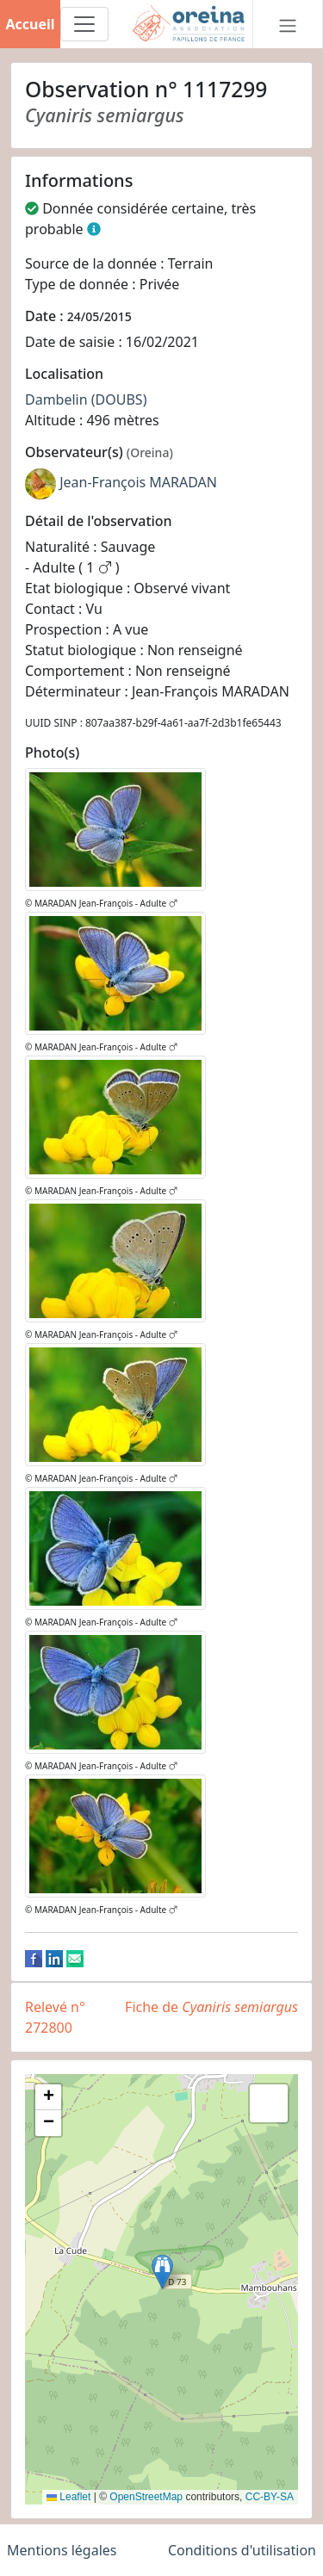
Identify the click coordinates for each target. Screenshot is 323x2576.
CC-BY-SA (269, 2497)
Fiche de (211, 2006)
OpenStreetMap (146, 2497)
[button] (162, 2271)
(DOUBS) (119, 399)
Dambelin (56, 399)
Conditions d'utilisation (242, 2550)
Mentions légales (62, 2550)
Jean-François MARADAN (138, 482)
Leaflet (68, 2497)
